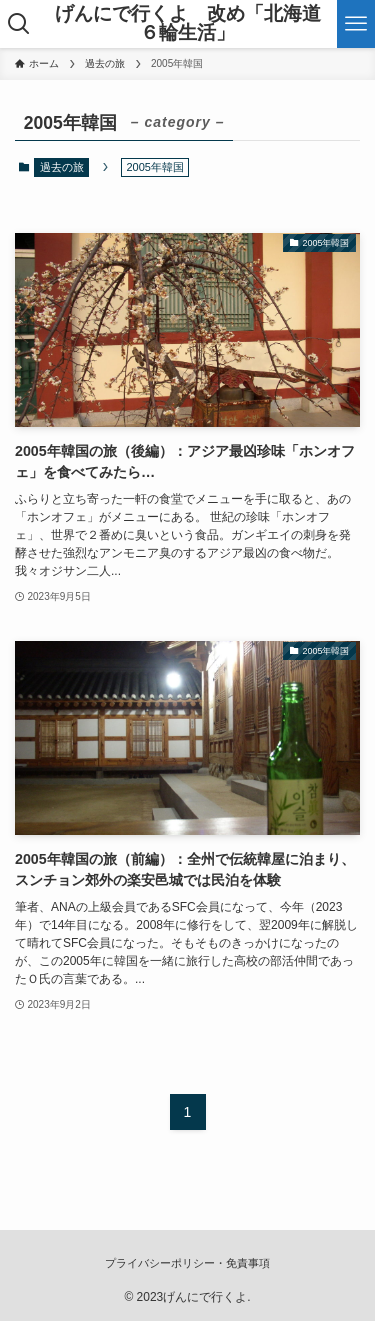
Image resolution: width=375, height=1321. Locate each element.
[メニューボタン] (356, 24)
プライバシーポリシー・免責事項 (187, 1263)
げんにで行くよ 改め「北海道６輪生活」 (188, 24)
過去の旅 (62, 167)
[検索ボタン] (19, 24)
